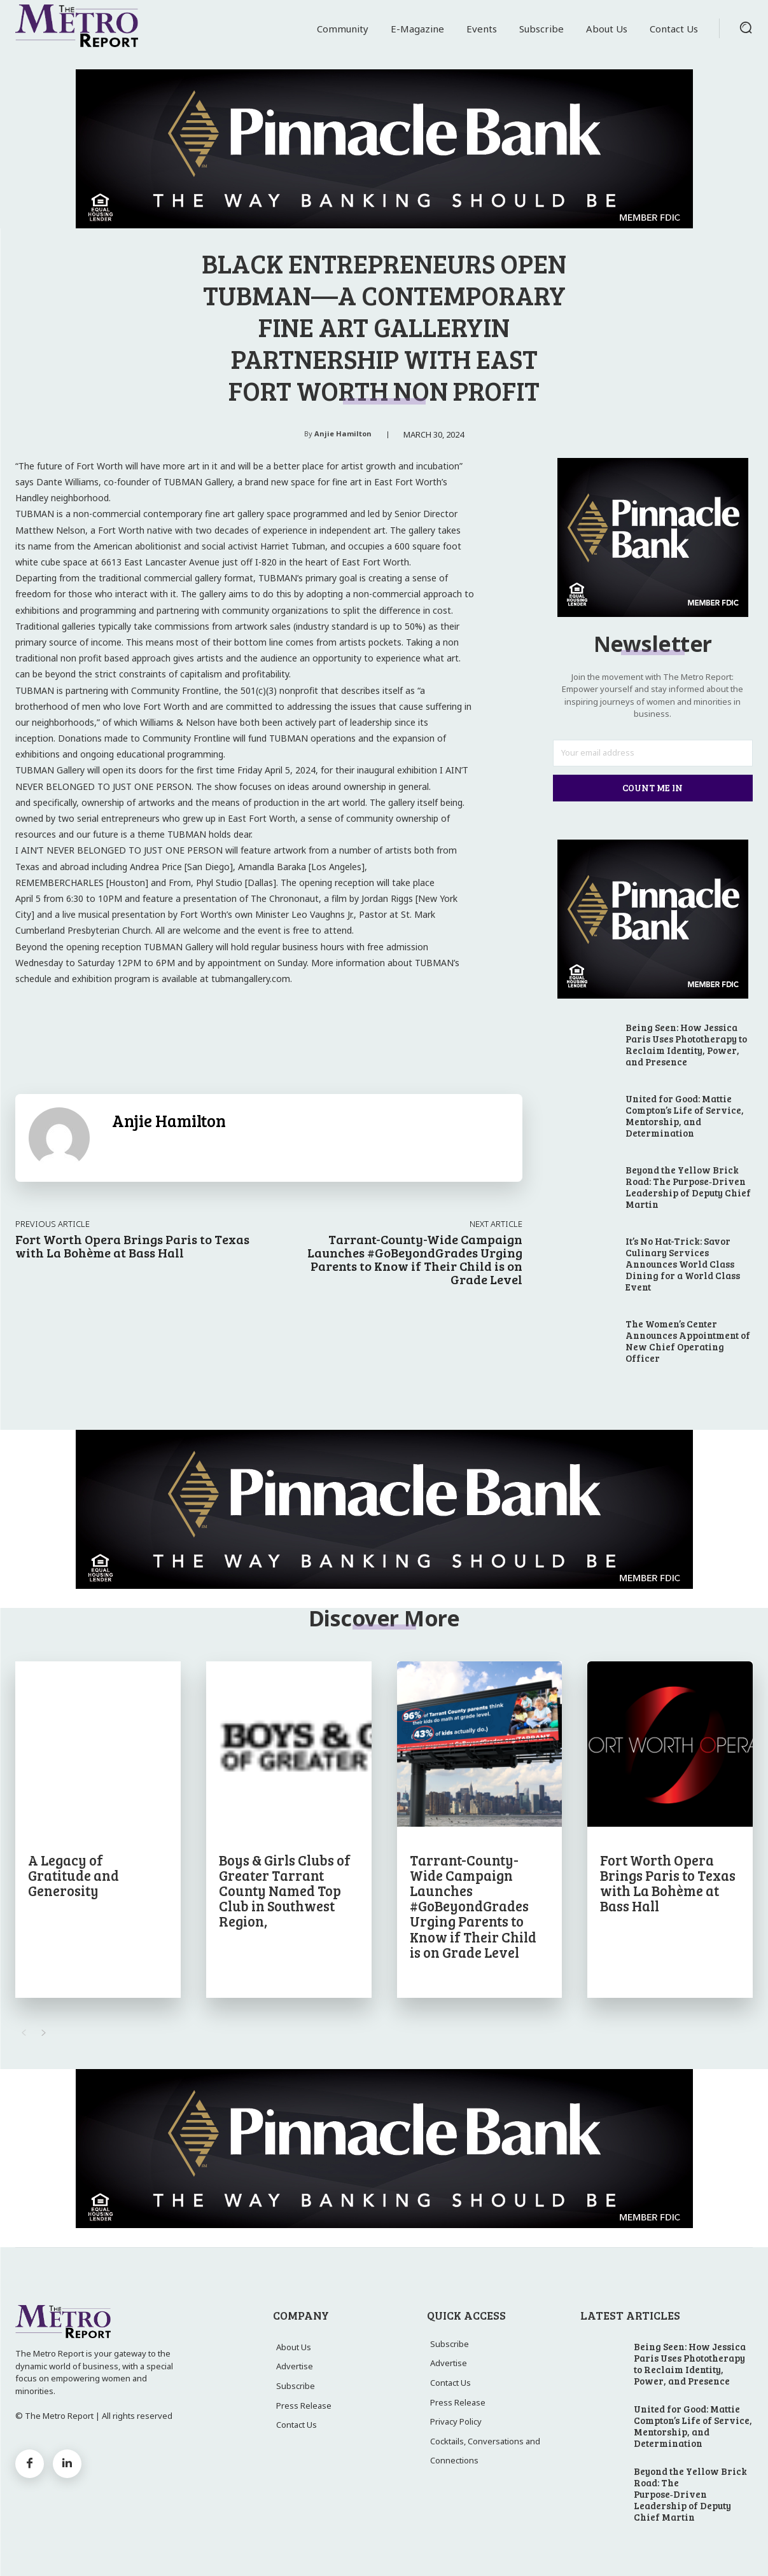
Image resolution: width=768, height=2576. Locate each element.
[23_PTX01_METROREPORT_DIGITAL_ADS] (384, 148)
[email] (653, 753)
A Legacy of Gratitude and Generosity (73, 1875)
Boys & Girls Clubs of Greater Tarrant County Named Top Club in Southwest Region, (285, 1890)
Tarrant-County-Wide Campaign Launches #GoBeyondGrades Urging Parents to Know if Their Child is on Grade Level (414, 1259)
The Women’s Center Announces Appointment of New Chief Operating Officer (687, 1340)
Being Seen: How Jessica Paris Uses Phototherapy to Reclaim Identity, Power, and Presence (686, 1044)
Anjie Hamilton (343, 433)
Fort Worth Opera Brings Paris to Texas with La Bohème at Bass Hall (132, 1245)
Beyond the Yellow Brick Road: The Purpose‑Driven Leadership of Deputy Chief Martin (688, 1186)
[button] (746, 27)
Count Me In (652, 787)
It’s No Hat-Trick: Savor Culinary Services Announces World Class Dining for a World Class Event (682, 1264)
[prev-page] (23, 2033)
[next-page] (44, 2033)
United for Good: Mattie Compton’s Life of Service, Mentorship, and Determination (684, 1115)
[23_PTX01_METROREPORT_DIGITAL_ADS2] (652, 614)
